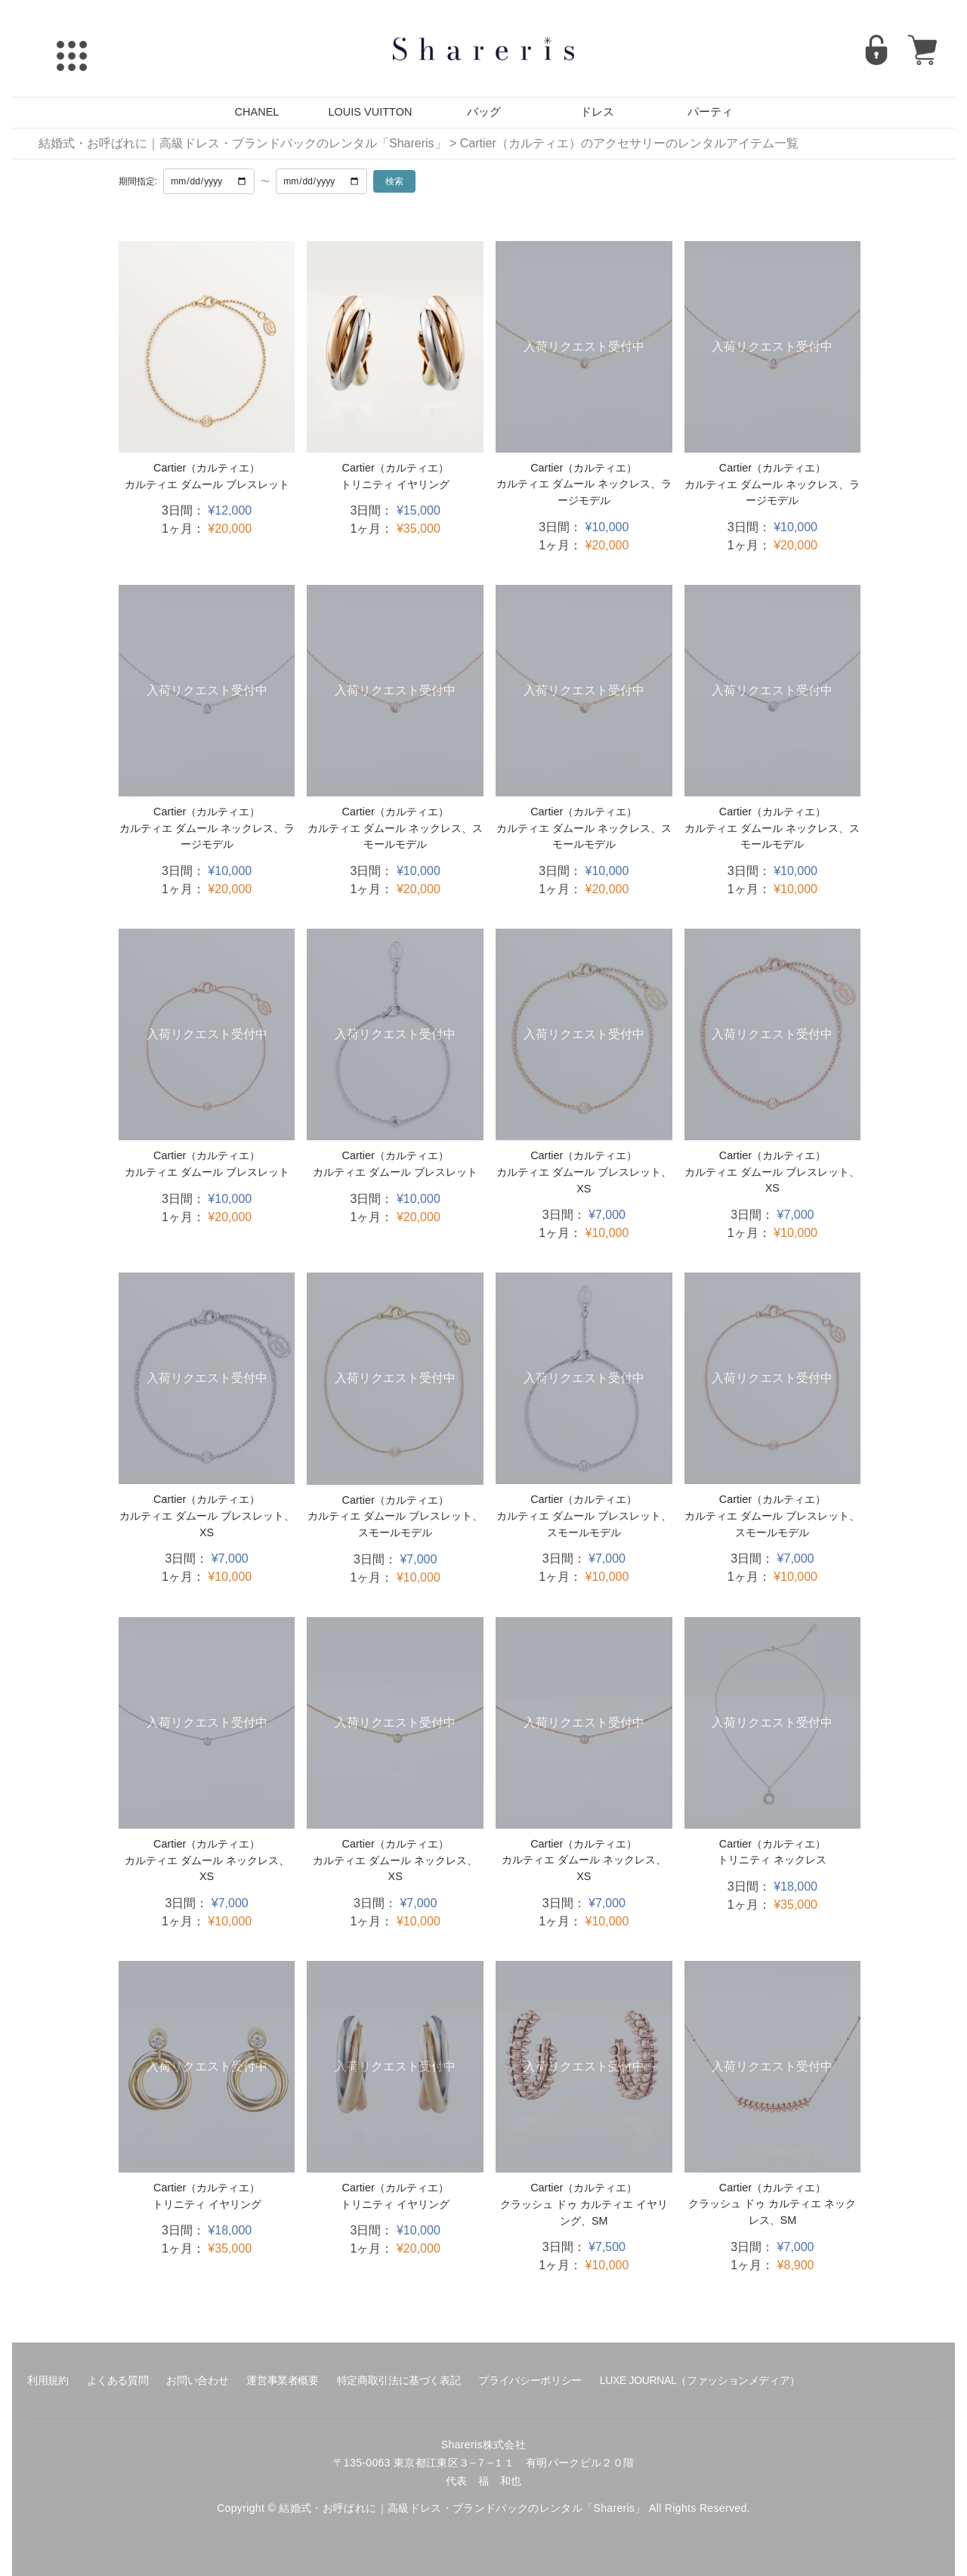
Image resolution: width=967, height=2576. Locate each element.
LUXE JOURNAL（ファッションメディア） (700, 2380)
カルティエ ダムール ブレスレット (207, 484)
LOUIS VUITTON (370, 112)
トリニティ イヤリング (395, 484)
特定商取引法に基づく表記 (399, 2380)
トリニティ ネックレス (772, 1860)
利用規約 (48, 2380)
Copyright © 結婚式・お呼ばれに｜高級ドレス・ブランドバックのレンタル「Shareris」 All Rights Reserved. (483, 2508)
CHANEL (257, 112)
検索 (394, 181)
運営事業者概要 (282, 2380)
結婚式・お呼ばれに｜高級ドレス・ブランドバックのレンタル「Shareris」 (242, 143)
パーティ (710, 112)
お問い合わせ (197, 2380)
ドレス (597, 112)
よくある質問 (118, 2380)
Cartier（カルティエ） (206, 468)
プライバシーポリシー (529, 2380)
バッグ (484, 112)
